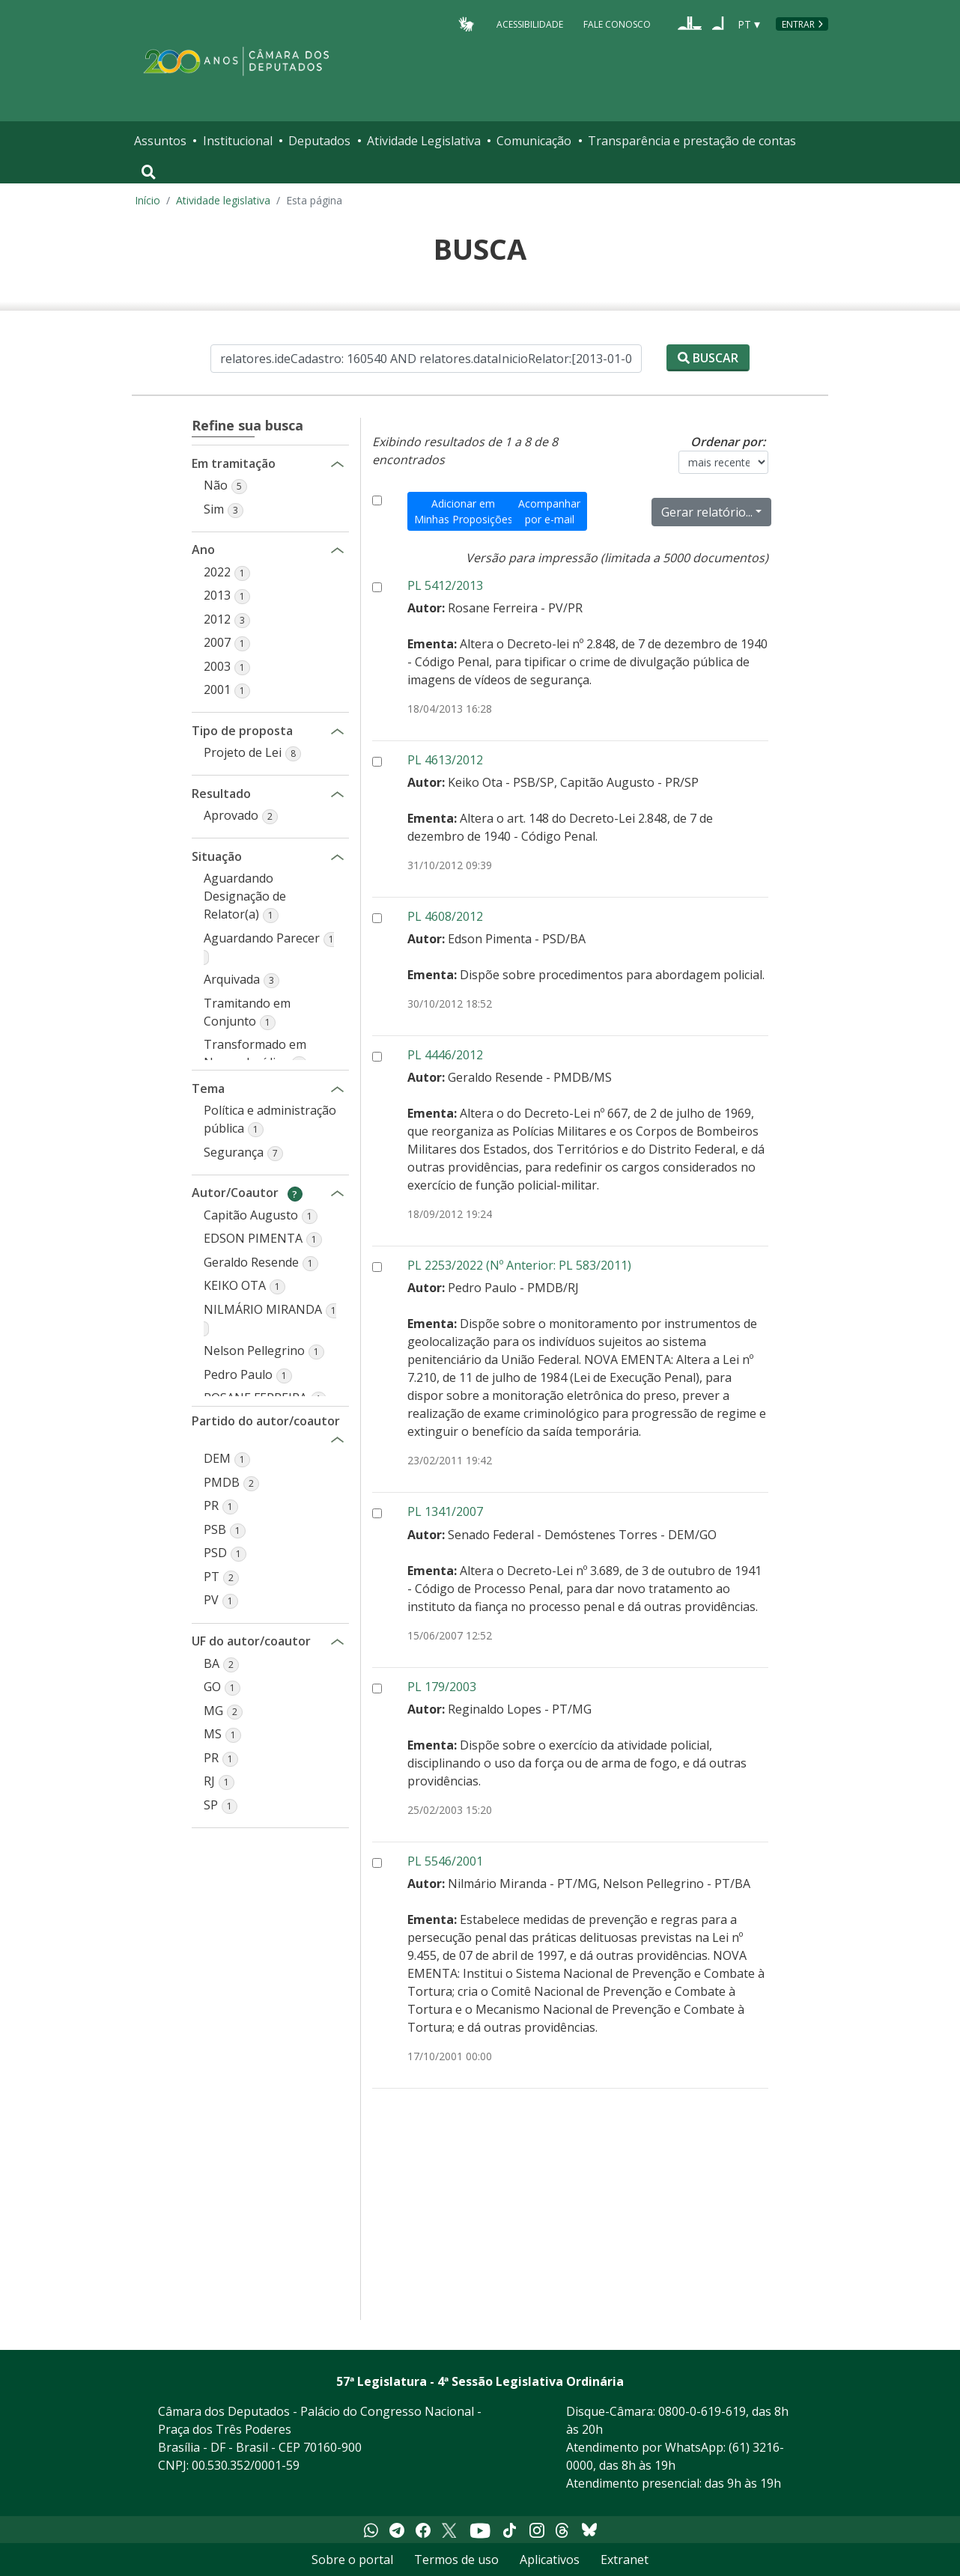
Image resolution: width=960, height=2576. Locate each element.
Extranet (624, 2559)
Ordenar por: (727, 441)
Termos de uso (456, 2559)
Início (147, 200)
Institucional (238, 141)
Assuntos (160, 141)
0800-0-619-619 (702, 2411)
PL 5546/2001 (445, 1861)
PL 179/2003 (441, 1686)
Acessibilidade (529, 23)
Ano (224, 549)
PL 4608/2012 (445, 916)
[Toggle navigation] (148, 172)
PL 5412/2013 (445, 585)
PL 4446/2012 (445, 1055)
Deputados (319, 141)
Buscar (708, 358)
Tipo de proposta (242, 730)
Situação (224, 856)
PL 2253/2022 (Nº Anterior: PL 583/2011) (519, 1265)
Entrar (798, 24)
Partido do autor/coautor (266, 1420)
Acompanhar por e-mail (549, 511)
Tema (224, 1088)
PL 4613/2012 (445, 760)
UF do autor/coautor (251, 1640)
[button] (225, 485)
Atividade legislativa (223, 200)
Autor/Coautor (247, 1192)
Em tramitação (234, 463)
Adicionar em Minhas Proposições (463, 511)
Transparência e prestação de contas (692, 141)
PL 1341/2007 (445, 1511)
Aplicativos (550, 2559)
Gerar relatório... (707, 512)
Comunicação (533, 141)
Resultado (224, 793)
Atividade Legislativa (424, 141)
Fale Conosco (617, 23)
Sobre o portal (352, 2559)
